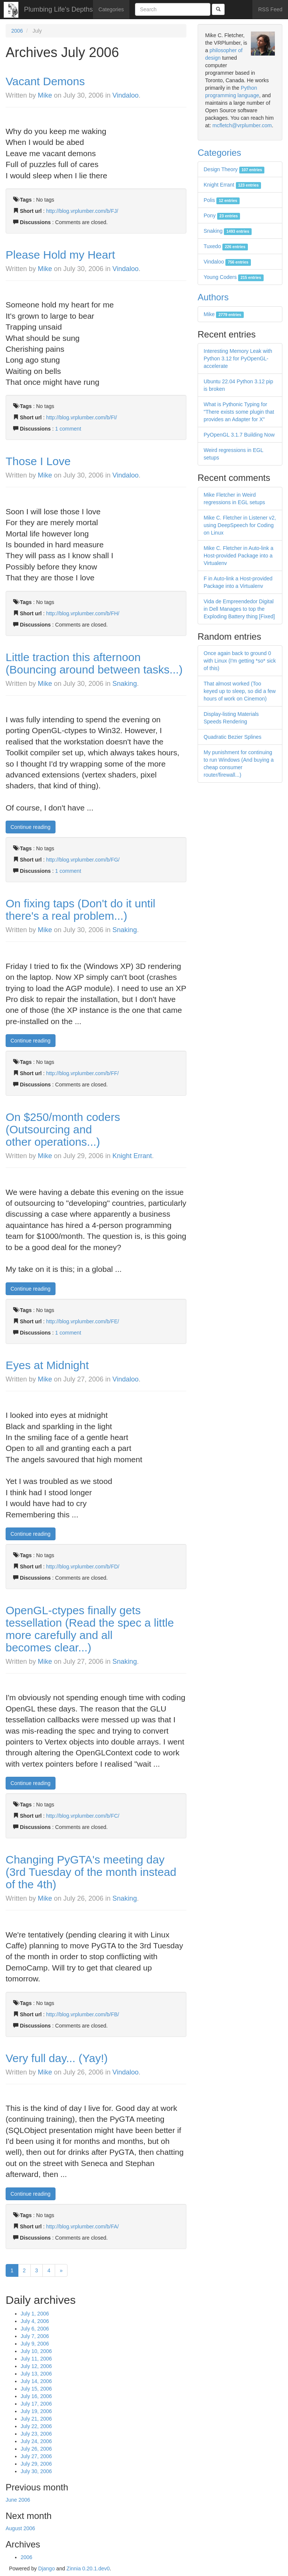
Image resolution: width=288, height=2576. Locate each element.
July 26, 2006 (36, 2449)
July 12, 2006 (36, 2366)
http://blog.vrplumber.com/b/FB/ (82, 2014)
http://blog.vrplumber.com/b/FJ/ (82, 211)
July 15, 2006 (36, 2389)
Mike (45, 95)
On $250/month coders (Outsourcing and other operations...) (63, 1129)
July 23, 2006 (36, 2434)
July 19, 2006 (36, 2411)
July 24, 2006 (36, 2441)
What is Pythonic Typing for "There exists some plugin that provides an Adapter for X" (239, 411)
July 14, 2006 (36, 2381)
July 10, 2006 (36, 2351)
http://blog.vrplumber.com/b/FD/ (82, 1567)
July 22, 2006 (36, 2426)
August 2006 (20, 2528)
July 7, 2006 (35, 2336)
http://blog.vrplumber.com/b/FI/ (81, 417)
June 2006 (18, 2500)
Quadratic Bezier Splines (232, 737)
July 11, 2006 (36, 2359)
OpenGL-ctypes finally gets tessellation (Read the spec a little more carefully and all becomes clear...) (90, 1629)
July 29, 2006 (36, 2464)
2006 (17, 31)
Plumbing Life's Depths (58, 9)
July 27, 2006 (36, 2456)
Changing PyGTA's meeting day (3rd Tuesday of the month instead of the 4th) (91, 1872)
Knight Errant (132, 1156)
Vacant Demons (45, 81)
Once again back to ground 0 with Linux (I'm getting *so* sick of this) (240, 660)
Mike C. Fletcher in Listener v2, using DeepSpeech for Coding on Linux (240, 525)
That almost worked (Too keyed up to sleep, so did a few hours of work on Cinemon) (240, 691)
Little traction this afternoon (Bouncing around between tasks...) (94, 663)
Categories (111, 9)
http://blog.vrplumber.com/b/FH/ (82, 613)
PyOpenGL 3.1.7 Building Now (239, 435)
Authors (213, 297)
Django (46, 2568)
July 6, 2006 (35, 2329)
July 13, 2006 (36, 2374)
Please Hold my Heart (60, 255)
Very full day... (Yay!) (57, 2058)
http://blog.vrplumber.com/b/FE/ (82, 1321)
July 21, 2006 (36, 2419)
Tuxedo (226, 246)
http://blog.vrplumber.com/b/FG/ (83, 860)
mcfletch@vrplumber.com (242, 125)
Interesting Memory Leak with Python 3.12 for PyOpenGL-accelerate (238, 358)
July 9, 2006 (35, 2344)
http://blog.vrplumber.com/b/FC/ (82, 1816)
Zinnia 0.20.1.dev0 (88, 2568)
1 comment (68, 429)
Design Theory (234, 169)
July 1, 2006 (35, 2314)
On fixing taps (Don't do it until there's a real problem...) (80, 909)
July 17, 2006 (36, 2404)
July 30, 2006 (36, 2471)
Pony (222, 215)
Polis (222, 200)
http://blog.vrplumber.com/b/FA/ (82, 2226)
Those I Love (38, 461)
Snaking (124, 683)
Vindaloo (125, 95)
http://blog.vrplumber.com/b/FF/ (82, 1073)
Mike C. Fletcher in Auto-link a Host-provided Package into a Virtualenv (238, 555)
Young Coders (234, 277)
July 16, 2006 (36, 2396)
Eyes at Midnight (47, 1365)
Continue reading (30, 827)
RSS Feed (270, 9)
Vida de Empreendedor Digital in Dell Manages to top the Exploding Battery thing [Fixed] (239, 608)
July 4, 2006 (35, 2321)
